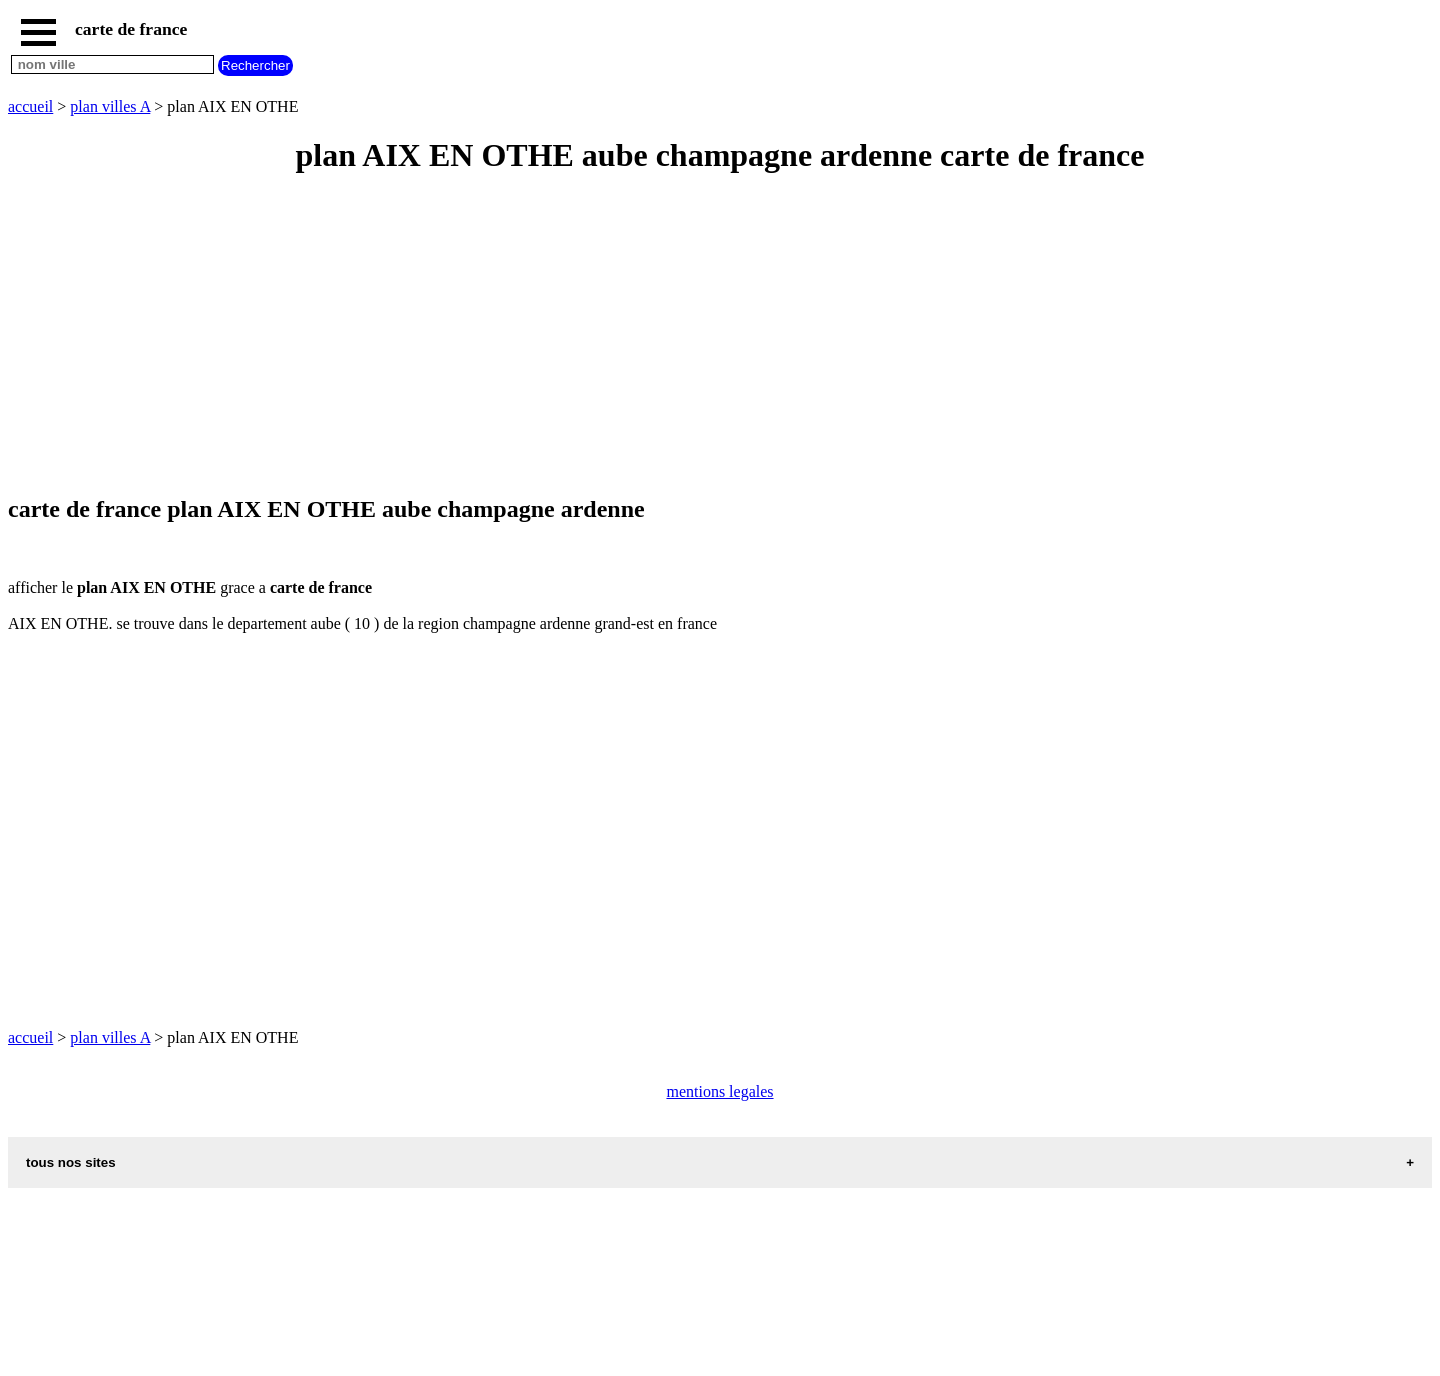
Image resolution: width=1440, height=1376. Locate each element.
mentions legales (719, 1091)
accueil (30, 106)
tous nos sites (71, 1162)
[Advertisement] (608, 336)
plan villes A (110, 106)
